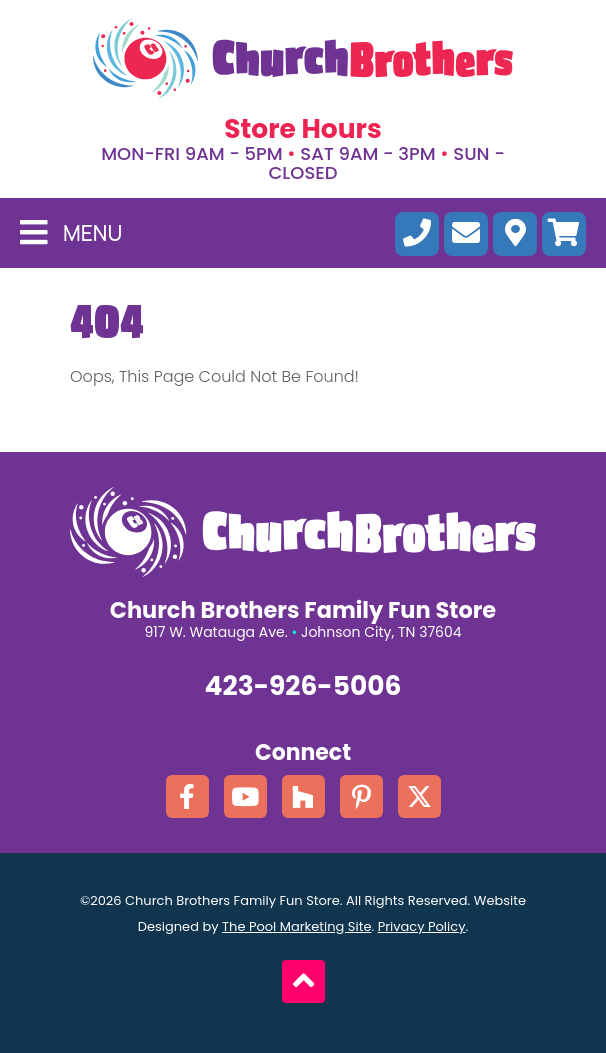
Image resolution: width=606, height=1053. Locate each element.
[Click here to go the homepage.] (302, 58)
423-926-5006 (303, 686)
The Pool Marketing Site (296, 926)
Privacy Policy (422, 926)
